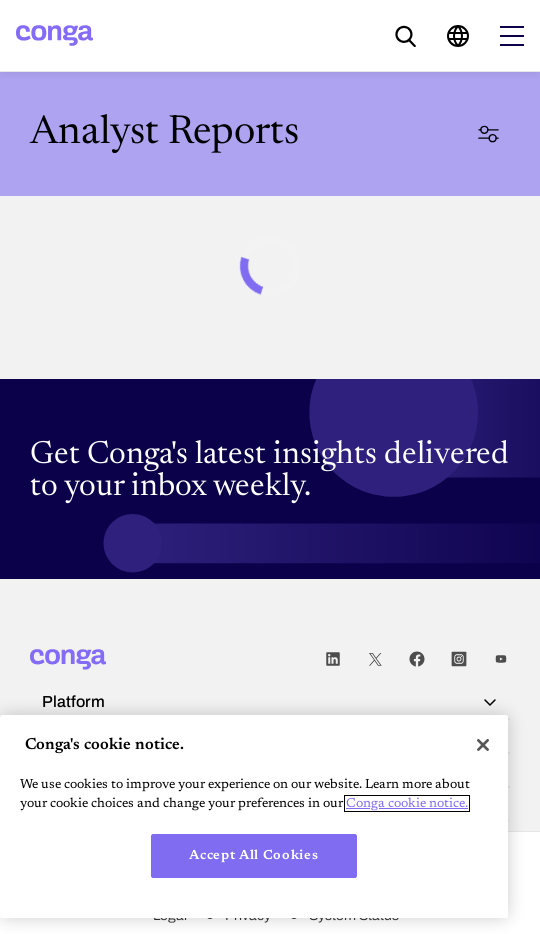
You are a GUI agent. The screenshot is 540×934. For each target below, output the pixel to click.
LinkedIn (333, 659)
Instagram (459, 659)
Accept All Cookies (253, 855)
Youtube (501, 659)
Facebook (417, 659)
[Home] (54, 35)
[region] (254, 816)
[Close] (483, 745)
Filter (488, 134)
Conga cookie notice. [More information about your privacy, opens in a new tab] (407, 803)
